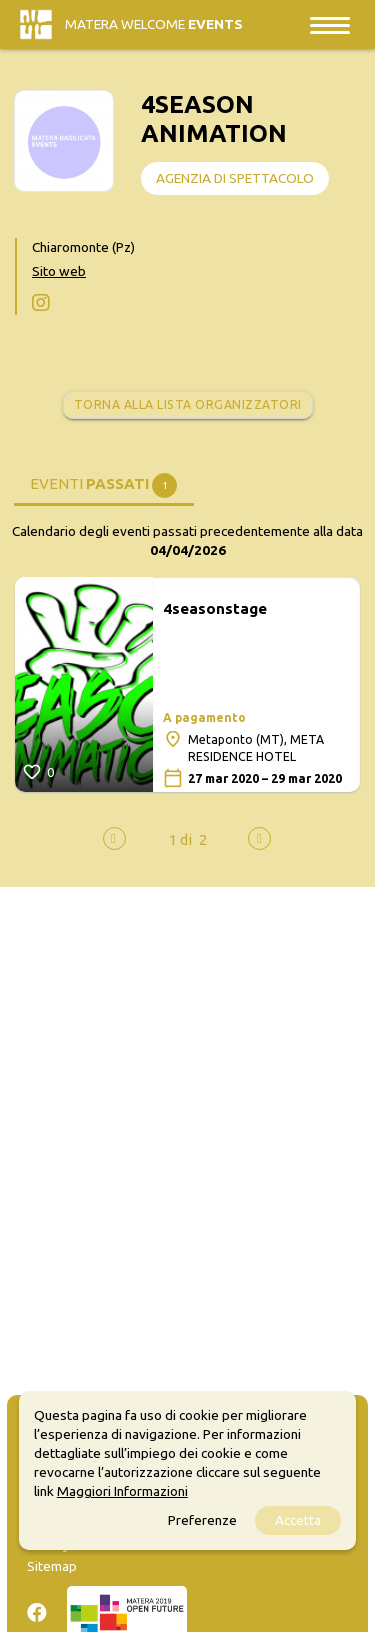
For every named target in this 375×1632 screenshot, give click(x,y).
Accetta (298, 1520)
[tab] (104, 483)
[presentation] (114, 838)
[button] (180, 839)
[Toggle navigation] (330, 24)
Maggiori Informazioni (122, 1491)
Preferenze (202, 1520)
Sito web (59, 271)
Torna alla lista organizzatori (188, 404)
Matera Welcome (154, 24)
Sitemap (52, 1566)
